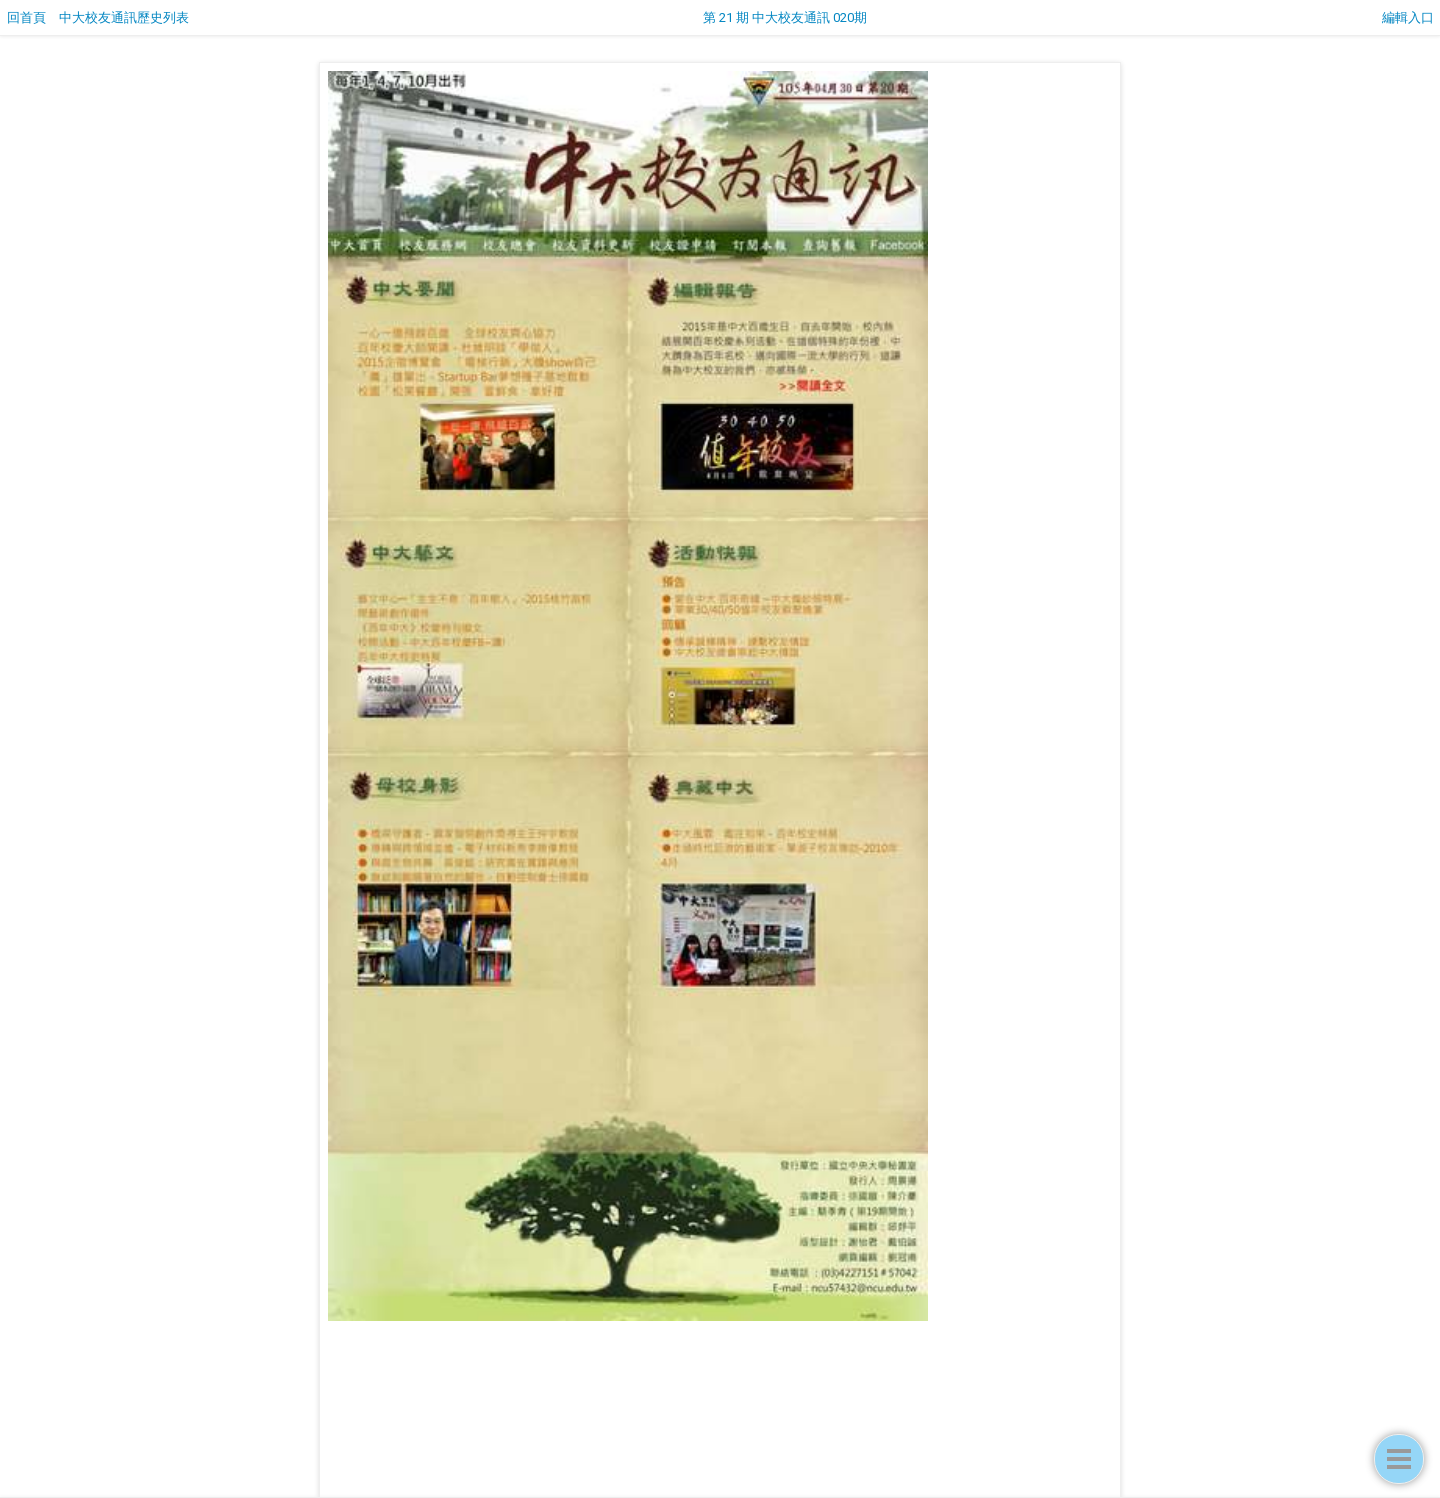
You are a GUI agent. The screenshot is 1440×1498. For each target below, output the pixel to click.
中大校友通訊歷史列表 (124, 17)
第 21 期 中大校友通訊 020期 (785, 17)
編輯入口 (1408, 17)
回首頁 (26, 17)
